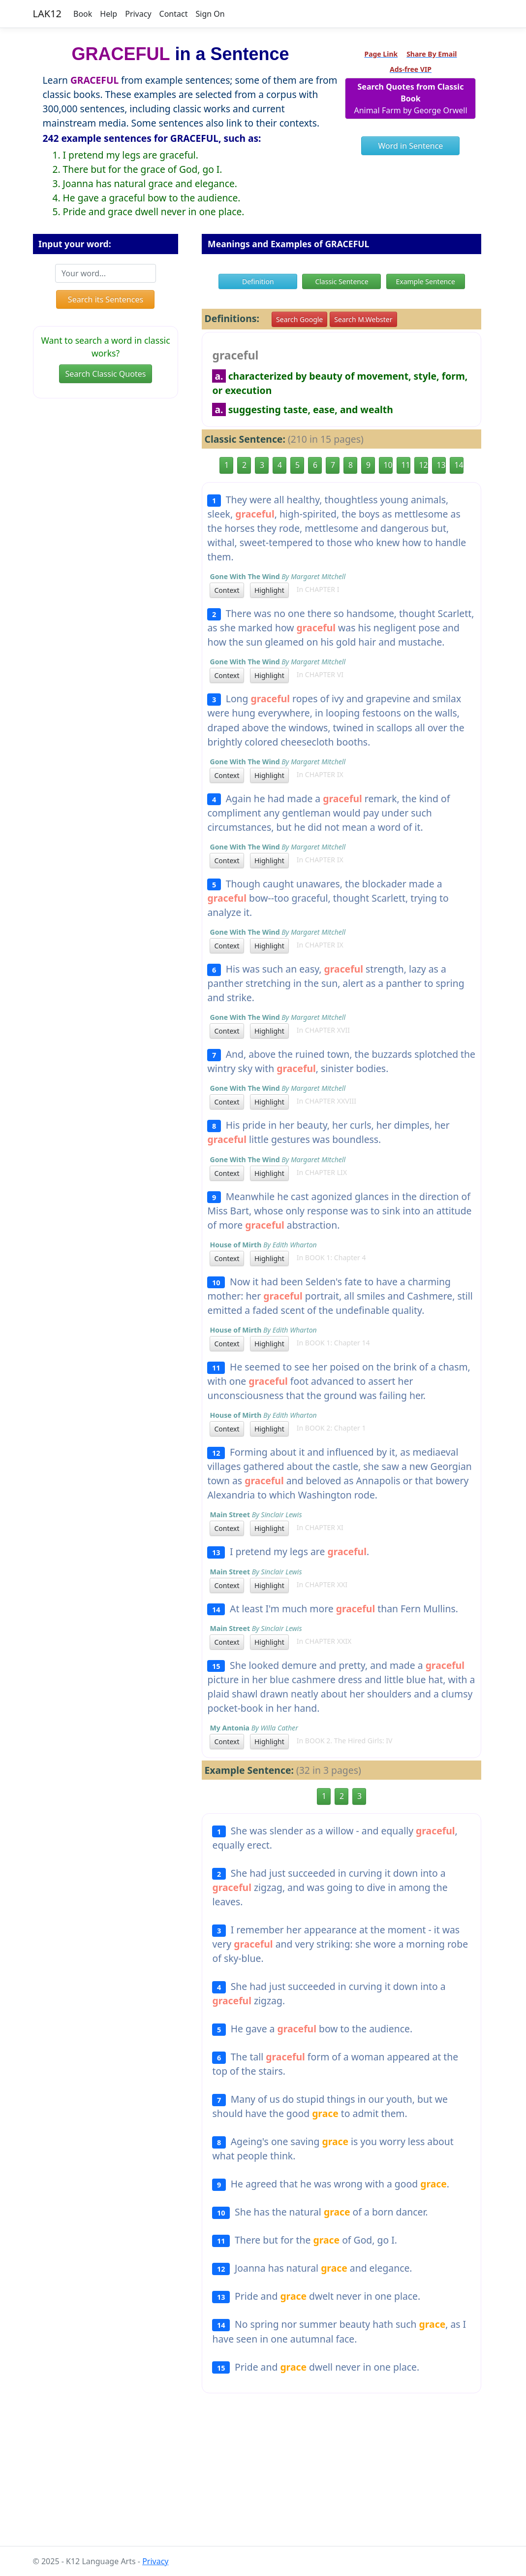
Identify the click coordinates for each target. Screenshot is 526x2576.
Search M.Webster (363, 319)
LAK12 (47, 13)
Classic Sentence (341, 281)
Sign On (209, 13)
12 (423, 464)
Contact (173, 13)
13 (440, 464)
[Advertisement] (263, 2477)
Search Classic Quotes (105, 373)
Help (108, 13)
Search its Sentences (105, 299)
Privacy (138, 13)
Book (82, 13)
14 (458, 464)
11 (405, 464)
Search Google (299, 319)
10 (387, 464)
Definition (258, 281)
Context (226, 590)
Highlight (269, 590)
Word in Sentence (410, 145)
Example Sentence (425, 281)
